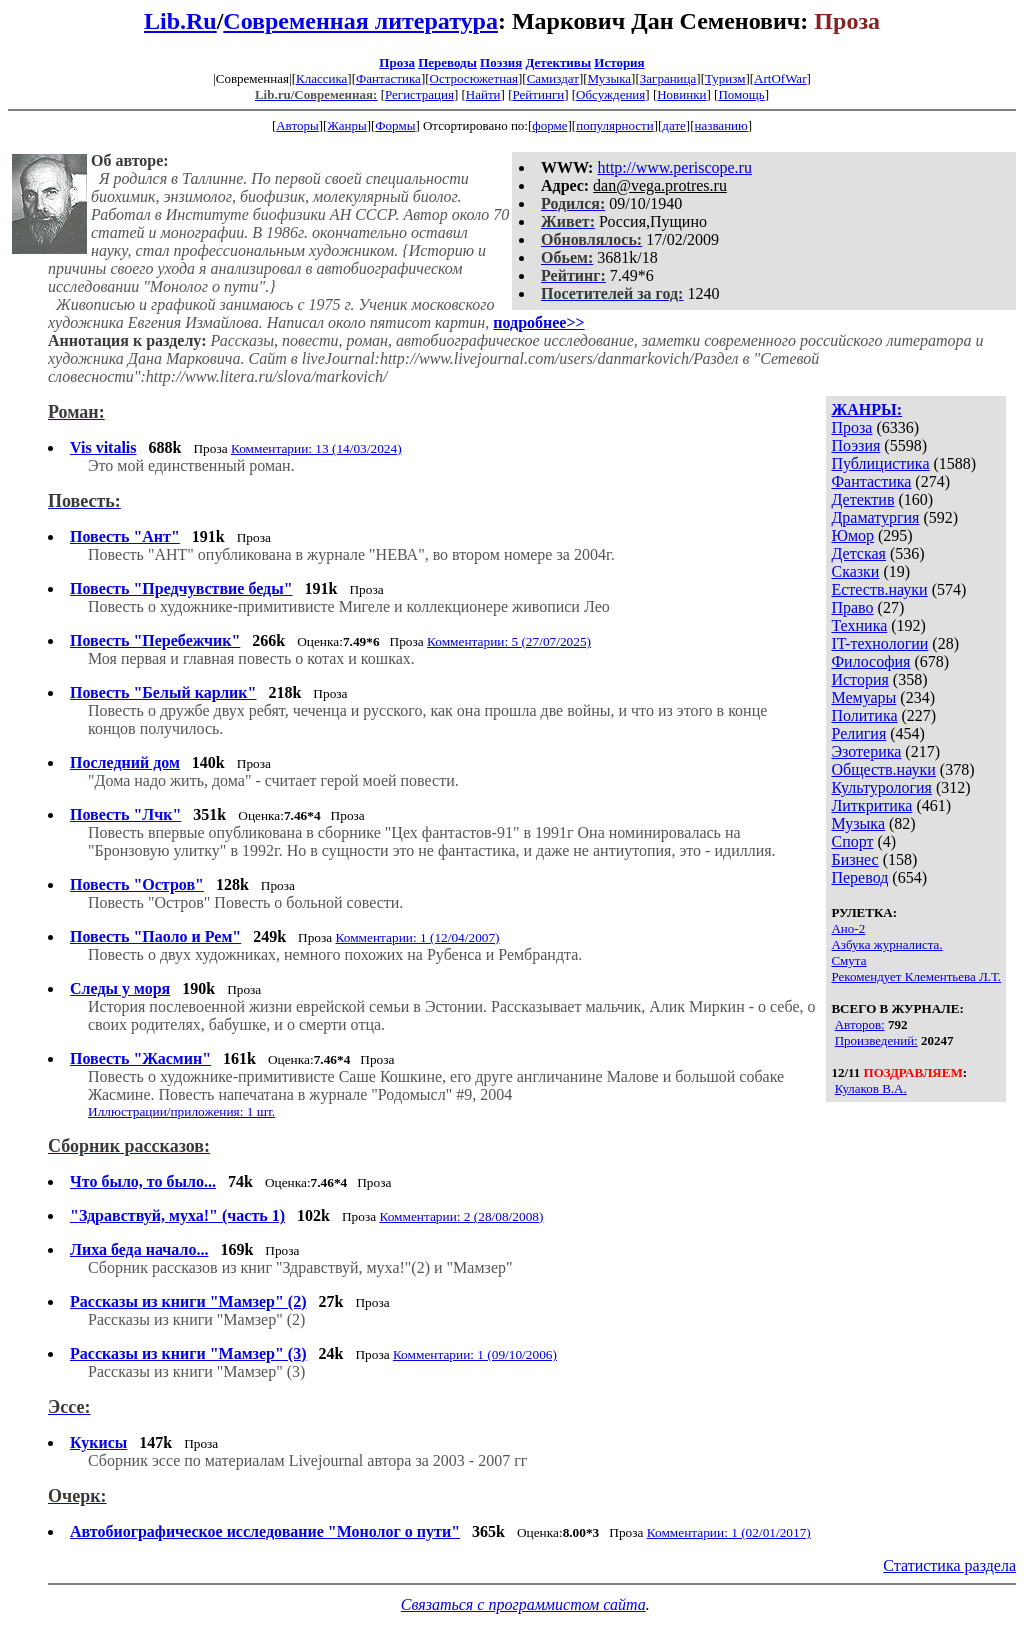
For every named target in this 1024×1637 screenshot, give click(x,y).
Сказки (855, 571)
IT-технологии (879, 643)
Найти (483, 94)
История (619, 62)
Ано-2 (848, 928)
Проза (397, 62)
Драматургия (875, 517)
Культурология (881, 787)
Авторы (297, 125)
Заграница (668, 78)
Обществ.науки (883, 769)
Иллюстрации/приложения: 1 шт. (181, 1111)
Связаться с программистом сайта (523, 1604)
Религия (858, 733)
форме (549, 125)
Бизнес (854, 859)
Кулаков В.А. (871, 1088)
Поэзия (501, 62)
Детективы (558, 62)
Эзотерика (866, 751)
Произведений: (876, 1040)
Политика (864, 715)
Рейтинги (539, 94)
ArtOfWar (780, 78)
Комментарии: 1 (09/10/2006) (475, 1354)
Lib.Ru (180, 21)
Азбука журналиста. (886, 944)
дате (674, 125)
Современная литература (360, 21)
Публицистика (880, 463)
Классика (321, 78)
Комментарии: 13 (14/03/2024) (316, 448)
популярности (615, 125)
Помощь (741, 94)
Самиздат (553, 78)
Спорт (852, 841)
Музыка (610, 78)
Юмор (852, 535)
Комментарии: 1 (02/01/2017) (729, 1532)
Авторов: (860, 1024)
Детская (858, 553)
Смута (848, 960)
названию (721, 125)
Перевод (859, 877)
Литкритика (871, 805)
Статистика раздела (949, 1565)
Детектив (862, 499)
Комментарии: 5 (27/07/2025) (509, 641)
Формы (395, 125)
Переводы (447, 62)
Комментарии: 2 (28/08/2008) (461, 1216)
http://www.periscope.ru (674, 167)
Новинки (681, 94)
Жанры (346, 125)
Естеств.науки (879, 589)
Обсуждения (610, 94)
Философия (870, 661)
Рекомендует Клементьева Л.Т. (916, 976)
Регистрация (419, 94)
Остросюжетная (474, 78)
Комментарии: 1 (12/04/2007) (418, 937)
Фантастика (388, 78)
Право (852, 607)
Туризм (725, 78)
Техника (859, 625)
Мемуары (863, 697)
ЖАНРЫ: (866, 409)
